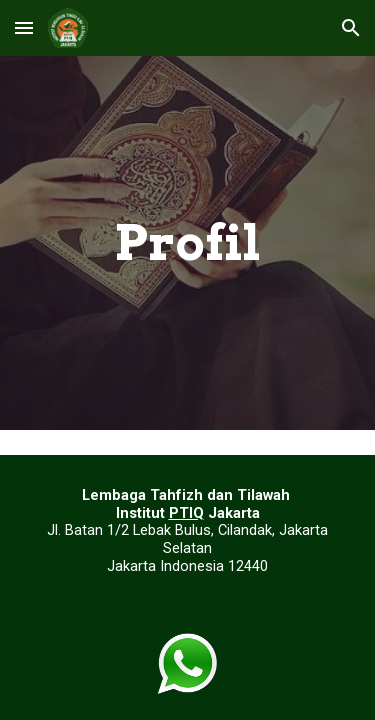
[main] (188, 243)
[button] (24, 27)
